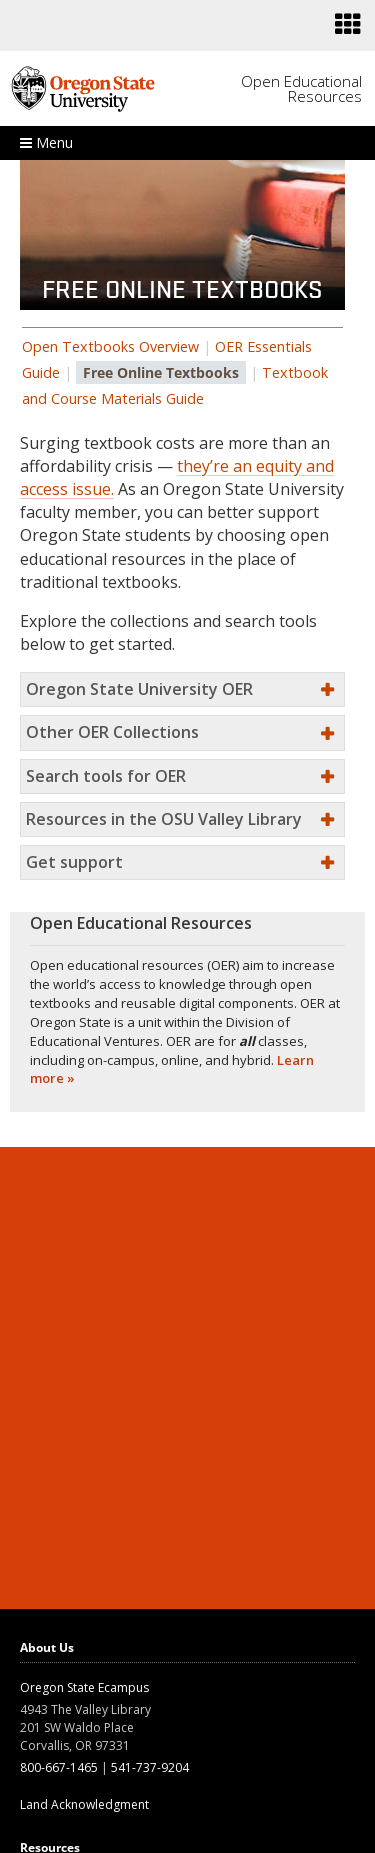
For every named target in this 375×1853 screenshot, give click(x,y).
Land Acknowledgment (84, 1804)
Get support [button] (74, 862)
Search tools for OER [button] (106, 776)
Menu (46, 142)
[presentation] (346, 25)
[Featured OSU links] (348, 25)
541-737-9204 (150, 1767)
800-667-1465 (59, 1767)
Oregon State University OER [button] (139, 689)
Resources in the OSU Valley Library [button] (164, 819)
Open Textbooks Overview (110, 346)
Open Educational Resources (301, 88)
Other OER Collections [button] (112, 732)
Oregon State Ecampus (84, 1687)
